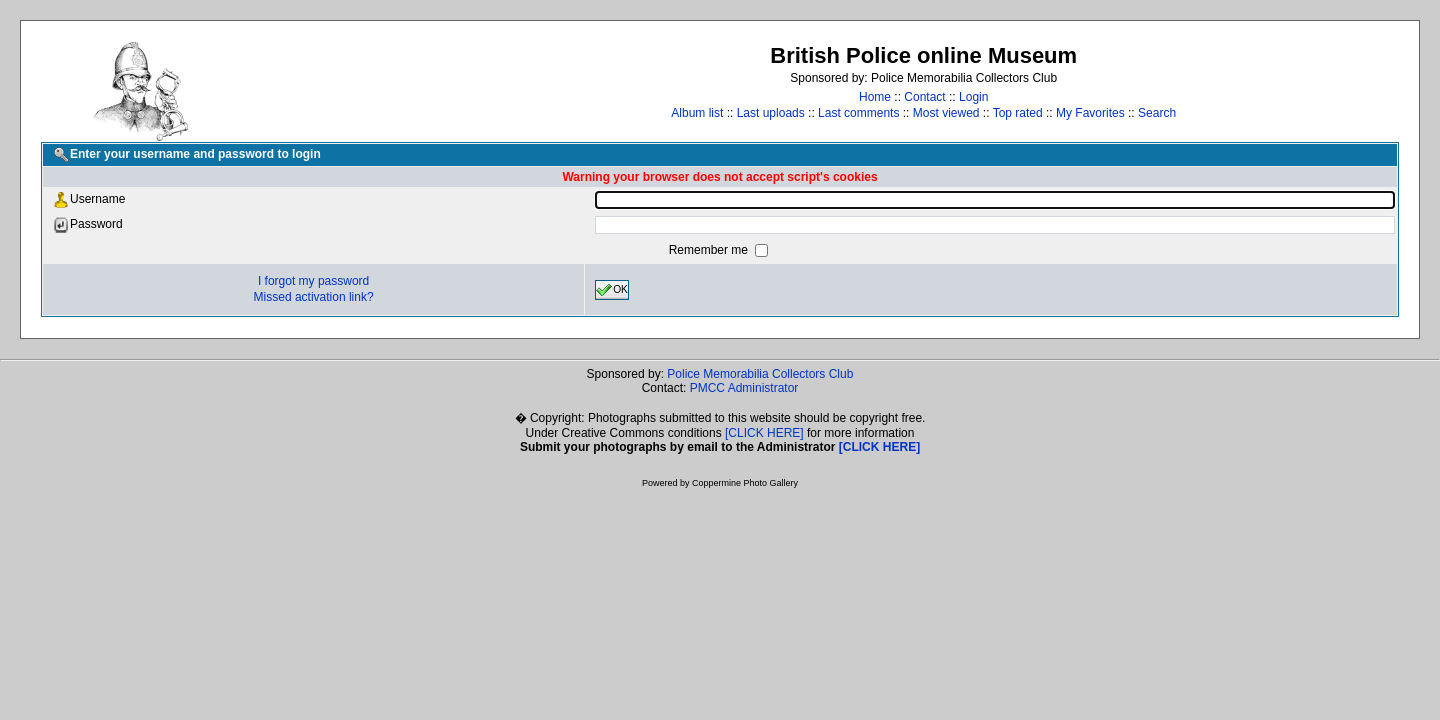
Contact (924, 97)
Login (973, 97)
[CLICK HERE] (764, 433)
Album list (697, 113)
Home (875, 97)
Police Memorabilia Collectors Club (760, 374)
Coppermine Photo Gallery (745, 483)
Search (1157, 113)
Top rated (1018, 113)
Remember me (710, 250)
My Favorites (1090, 113)
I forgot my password (313, 281)
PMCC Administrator (744, 388)
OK (612, 290)
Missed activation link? (314, 297)
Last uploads (771, 113)
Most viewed (946, 113)
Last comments (858, 113)
